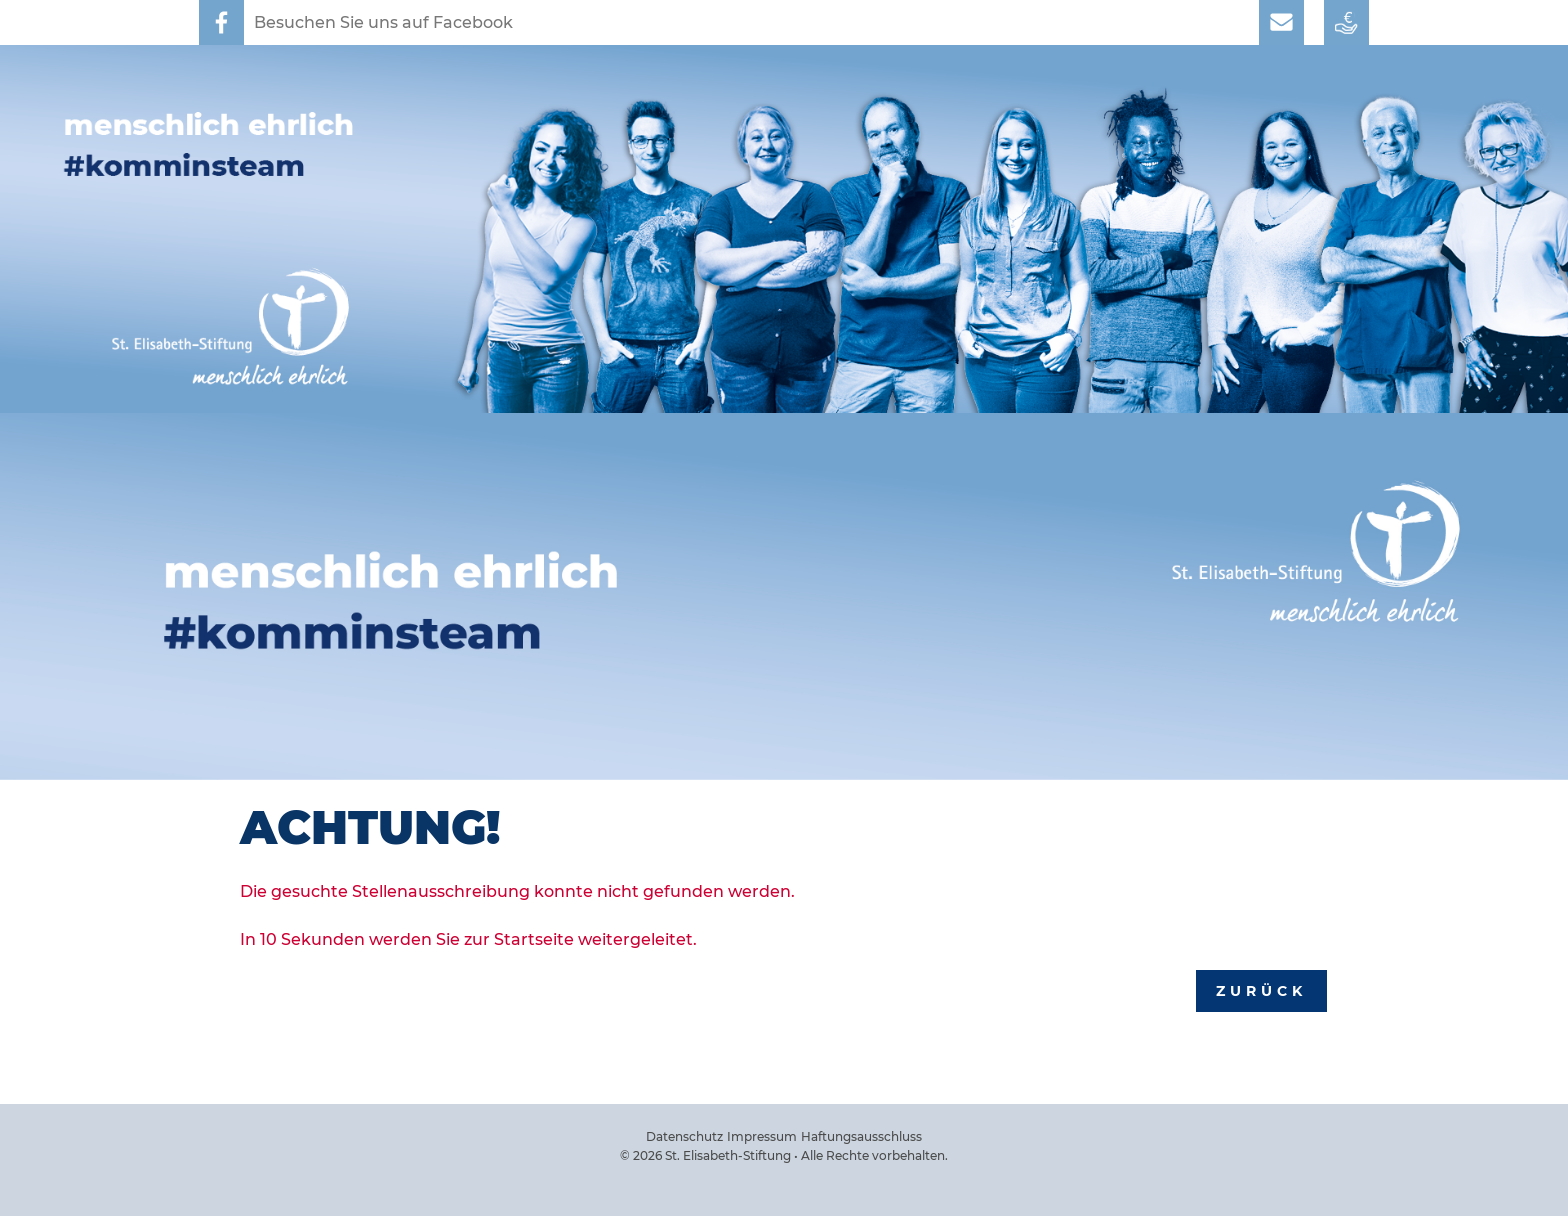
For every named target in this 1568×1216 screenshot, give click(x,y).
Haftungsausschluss (861, 1136)
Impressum (762, 1136)
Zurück (1261, 991)
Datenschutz (684, 1136)
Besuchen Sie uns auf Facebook (383, 22)
